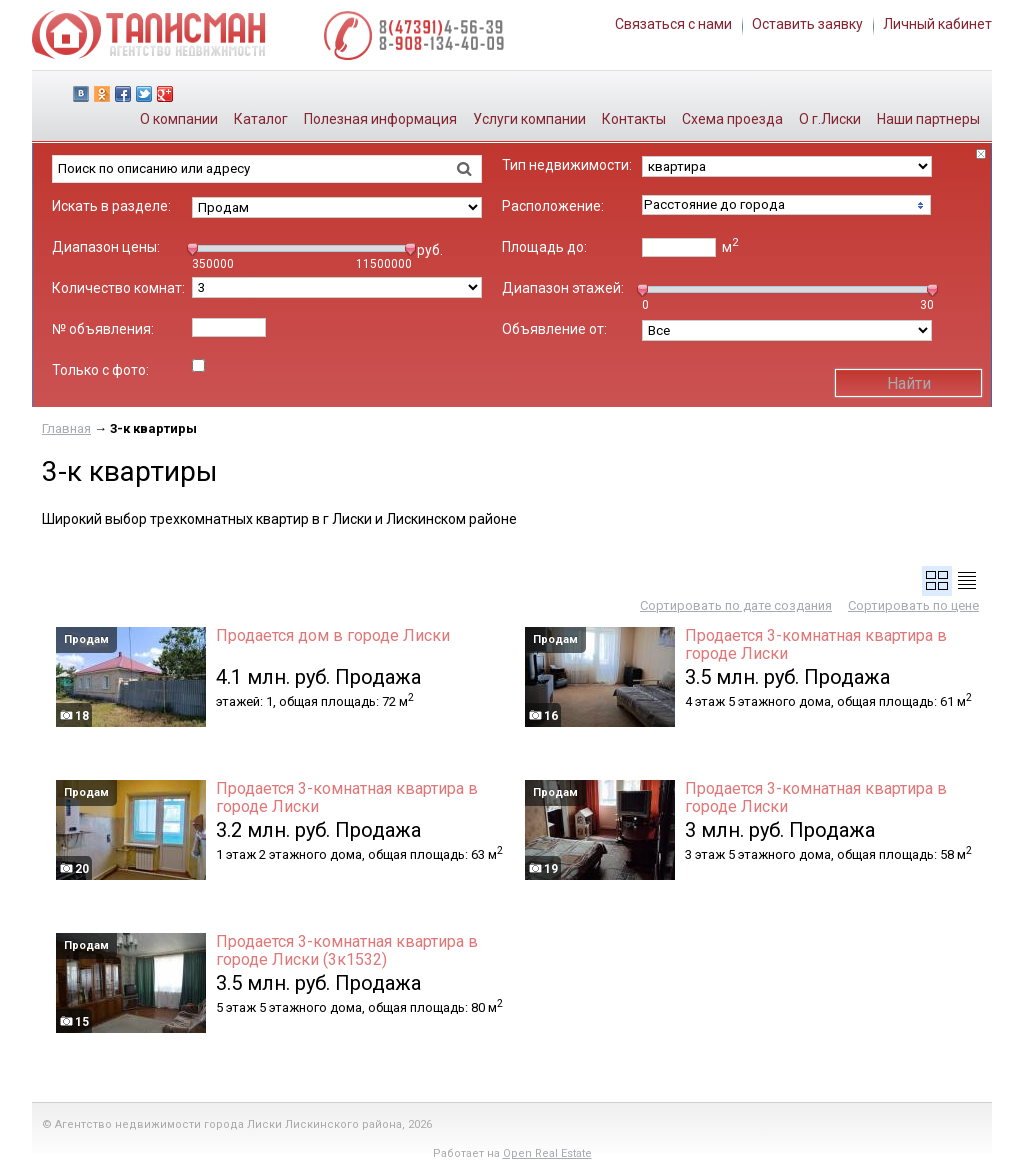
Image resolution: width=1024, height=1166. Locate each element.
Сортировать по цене (913, 605)
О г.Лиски (830, 119)
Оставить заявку (807, 24)
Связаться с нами (673, 24)
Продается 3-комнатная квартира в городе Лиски (816, 645)
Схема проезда (732, 119)
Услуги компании (529, 119)
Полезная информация (380, 119)
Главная (66, 428)
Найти (909, 383)
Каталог (261, 119)
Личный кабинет (937, 24)
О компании (179, 119)
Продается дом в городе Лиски (333, 636)
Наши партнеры (928, 119)
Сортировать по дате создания (736, 605)
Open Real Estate (547, 1153)
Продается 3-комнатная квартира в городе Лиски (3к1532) (347, 951)
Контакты (634, 119)
